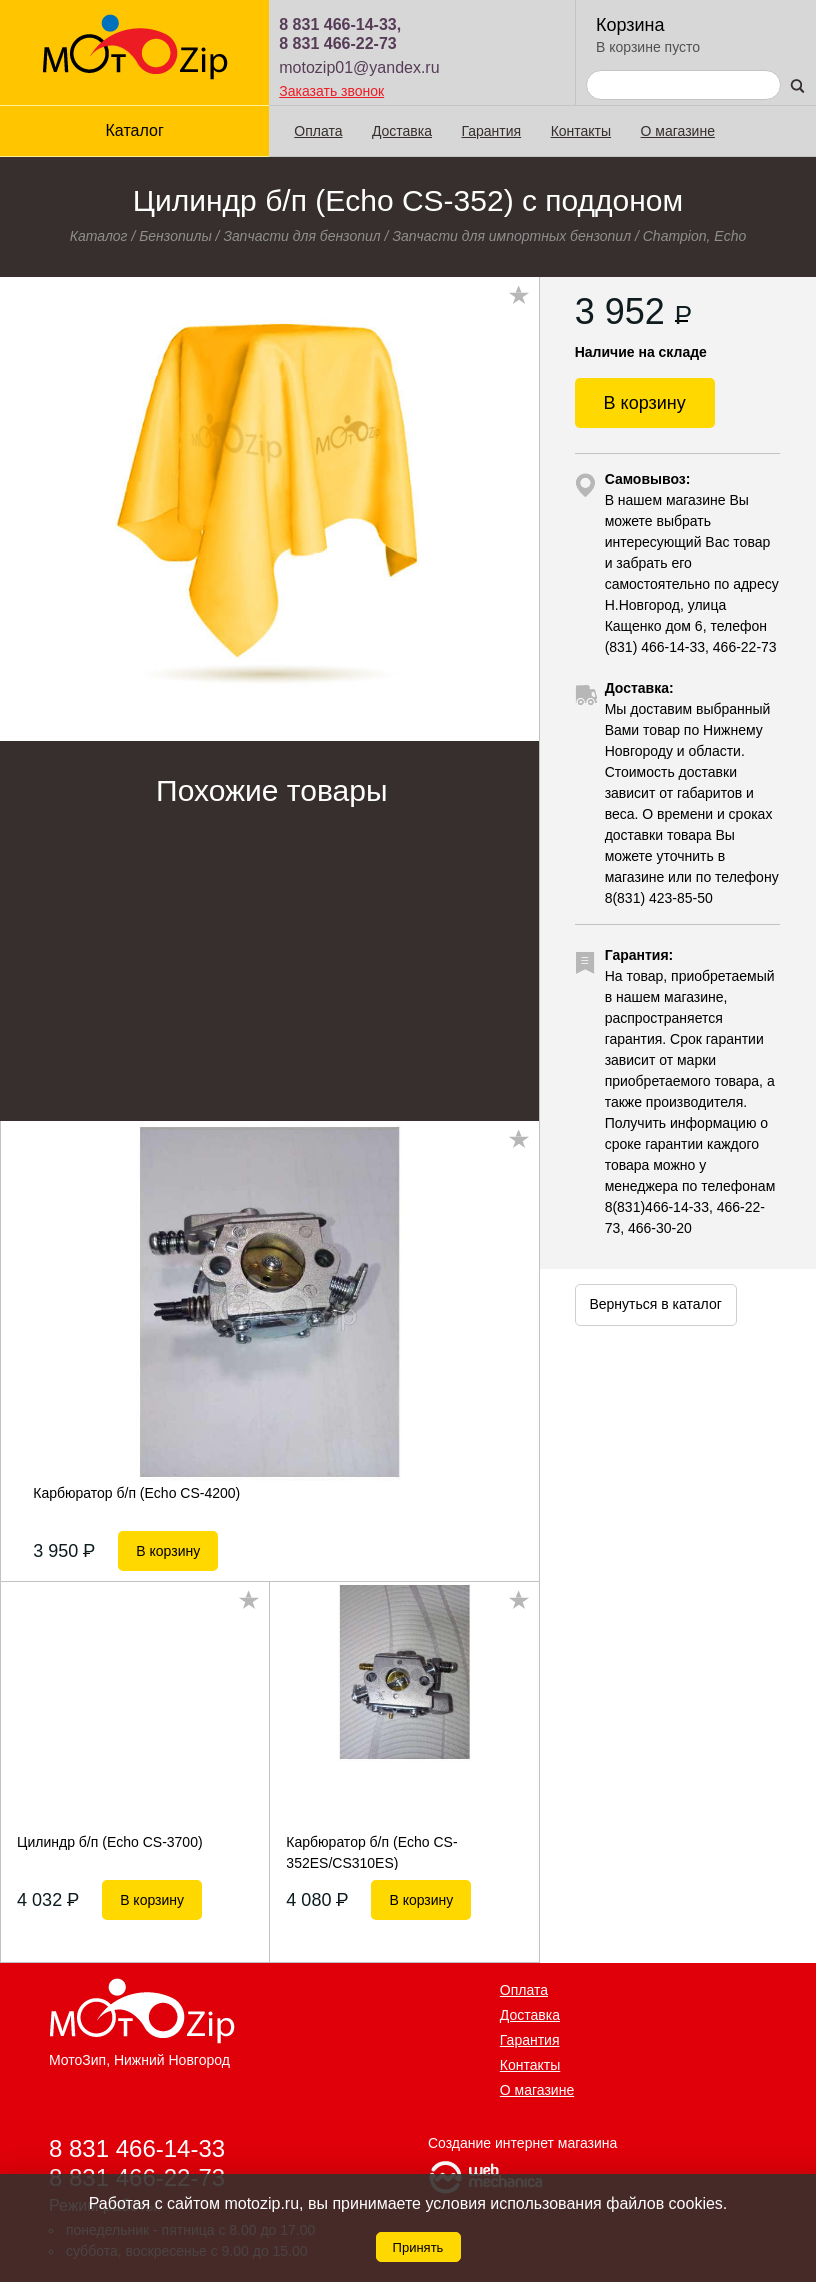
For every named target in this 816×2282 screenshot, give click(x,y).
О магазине (678, 131)
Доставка (402, 131)
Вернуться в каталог (655, 1304)
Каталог (135, 130)
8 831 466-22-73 (337, 43)
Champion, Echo (695, 236)
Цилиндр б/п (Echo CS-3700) (110, 1842)
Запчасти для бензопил (301, 236)
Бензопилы (175, 236)
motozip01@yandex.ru (359, 67)
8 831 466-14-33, (340, 24)
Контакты (581, 131)
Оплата (318, 131)
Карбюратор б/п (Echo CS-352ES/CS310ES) (371, 1852)
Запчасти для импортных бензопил (511, 236)
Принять (418, 2247)
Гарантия (491, 131)
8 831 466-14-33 (137, 2147)
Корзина (630, 25)
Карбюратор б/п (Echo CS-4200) (136, 1493)
